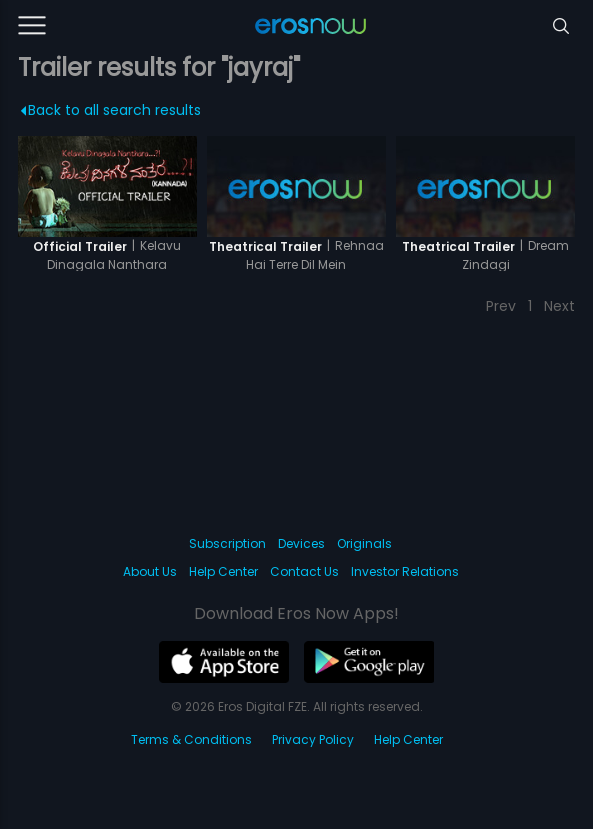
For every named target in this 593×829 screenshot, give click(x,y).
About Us (150, 571)
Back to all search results (110, 110)
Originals (364, 543)
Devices (301, 543)
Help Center (223, 571)
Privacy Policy (313, 739)
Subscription (227, 543)
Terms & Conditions (191, 739)
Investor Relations (405, 571)
